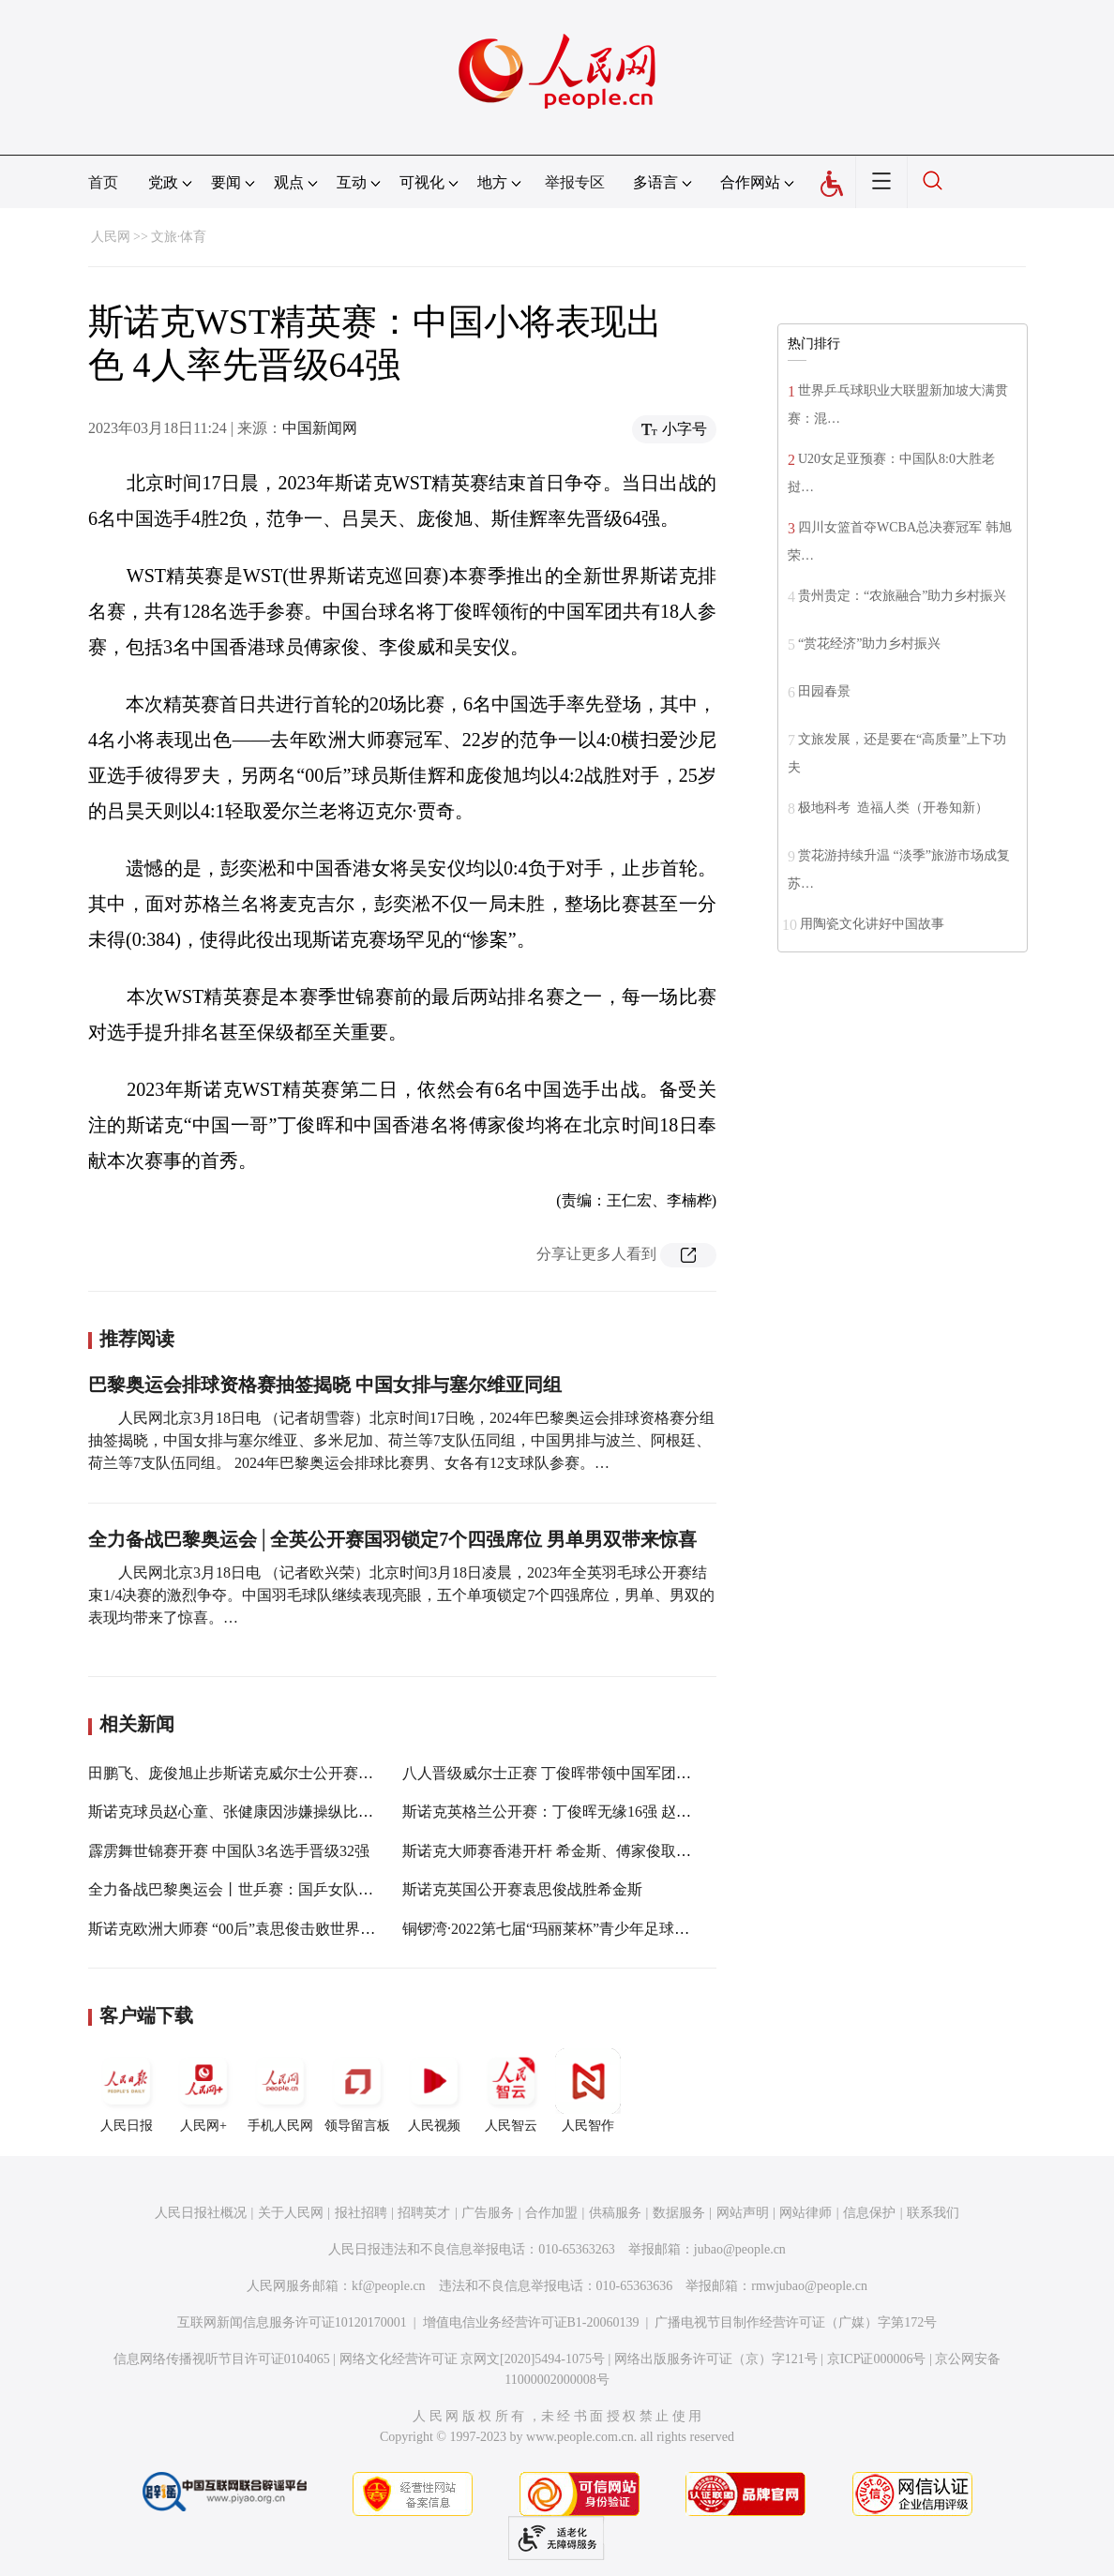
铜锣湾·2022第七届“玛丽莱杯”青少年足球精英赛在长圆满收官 (605, 1929)
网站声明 (742, 2213)
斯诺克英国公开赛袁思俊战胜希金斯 (522, 1889)
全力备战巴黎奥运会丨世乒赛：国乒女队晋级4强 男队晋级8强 (292, 1889)
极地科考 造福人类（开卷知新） (893, 808)
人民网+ (203, 2090)
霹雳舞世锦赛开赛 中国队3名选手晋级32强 (228, 1851)
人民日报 (126, 2090)
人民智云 (511, 2090)
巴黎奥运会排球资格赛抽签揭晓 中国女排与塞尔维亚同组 (325, 1384)
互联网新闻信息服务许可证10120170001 (292, 2322)
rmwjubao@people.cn (809, 2286)
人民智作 (588, 2090)
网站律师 (805, 2213)
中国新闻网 (319, 428)
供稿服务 (615, 2213)
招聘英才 (424, 2213)
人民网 (110, 237)
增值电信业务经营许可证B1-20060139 (531, 2322)
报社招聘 (361, 2213)
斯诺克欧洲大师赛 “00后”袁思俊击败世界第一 (239, 1929)
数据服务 (679, 2213)
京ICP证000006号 (876, 2359)
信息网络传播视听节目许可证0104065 (221, 2359)
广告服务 (487, 2213)
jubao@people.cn (740, 2249)
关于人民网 (291, 2213)
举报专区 (575, 182)
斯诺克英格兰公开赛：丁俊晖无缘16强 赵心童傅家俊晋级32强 (606, 1812)
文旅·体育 (179, 237)
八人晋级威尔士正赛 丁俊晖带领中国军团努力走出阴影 (584, 1773)
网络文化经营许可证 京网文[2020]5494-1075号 (472, 2359)
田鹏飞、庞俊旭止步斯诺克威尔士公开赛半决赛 (245, 1773)
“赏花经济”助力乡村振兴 (869, 644)
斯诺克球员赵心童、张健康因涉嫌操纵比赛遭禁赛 (253, 1812)
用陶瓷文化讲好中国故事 (872, 924)
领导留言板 (357, 2090)
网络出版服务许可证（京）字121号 (716, 2359)
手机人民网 (280, 2090)
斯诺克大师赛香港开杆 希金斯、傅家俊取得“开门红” (575, 1851)
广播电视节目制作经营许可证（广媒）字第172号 (796, 2322)
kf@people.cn (389, 2286)
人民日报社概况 (201, 2213)
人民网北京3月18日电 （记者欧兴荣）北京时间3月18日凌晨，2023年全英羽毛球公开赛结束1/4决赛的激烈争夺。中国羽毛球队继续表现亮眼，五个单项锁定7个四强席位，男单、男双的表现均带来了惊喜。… (401, 1595)
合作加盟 (551, 2213)
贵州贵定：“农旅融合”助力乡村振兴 (902, 596)
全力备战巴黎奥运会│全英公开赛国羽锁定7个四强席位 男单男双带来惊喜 (392, 1539)
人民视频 (434, 2090)
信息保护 (869, 2213)
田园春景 (824, 691)
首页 (103, 182)
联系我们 (933, 2213)
